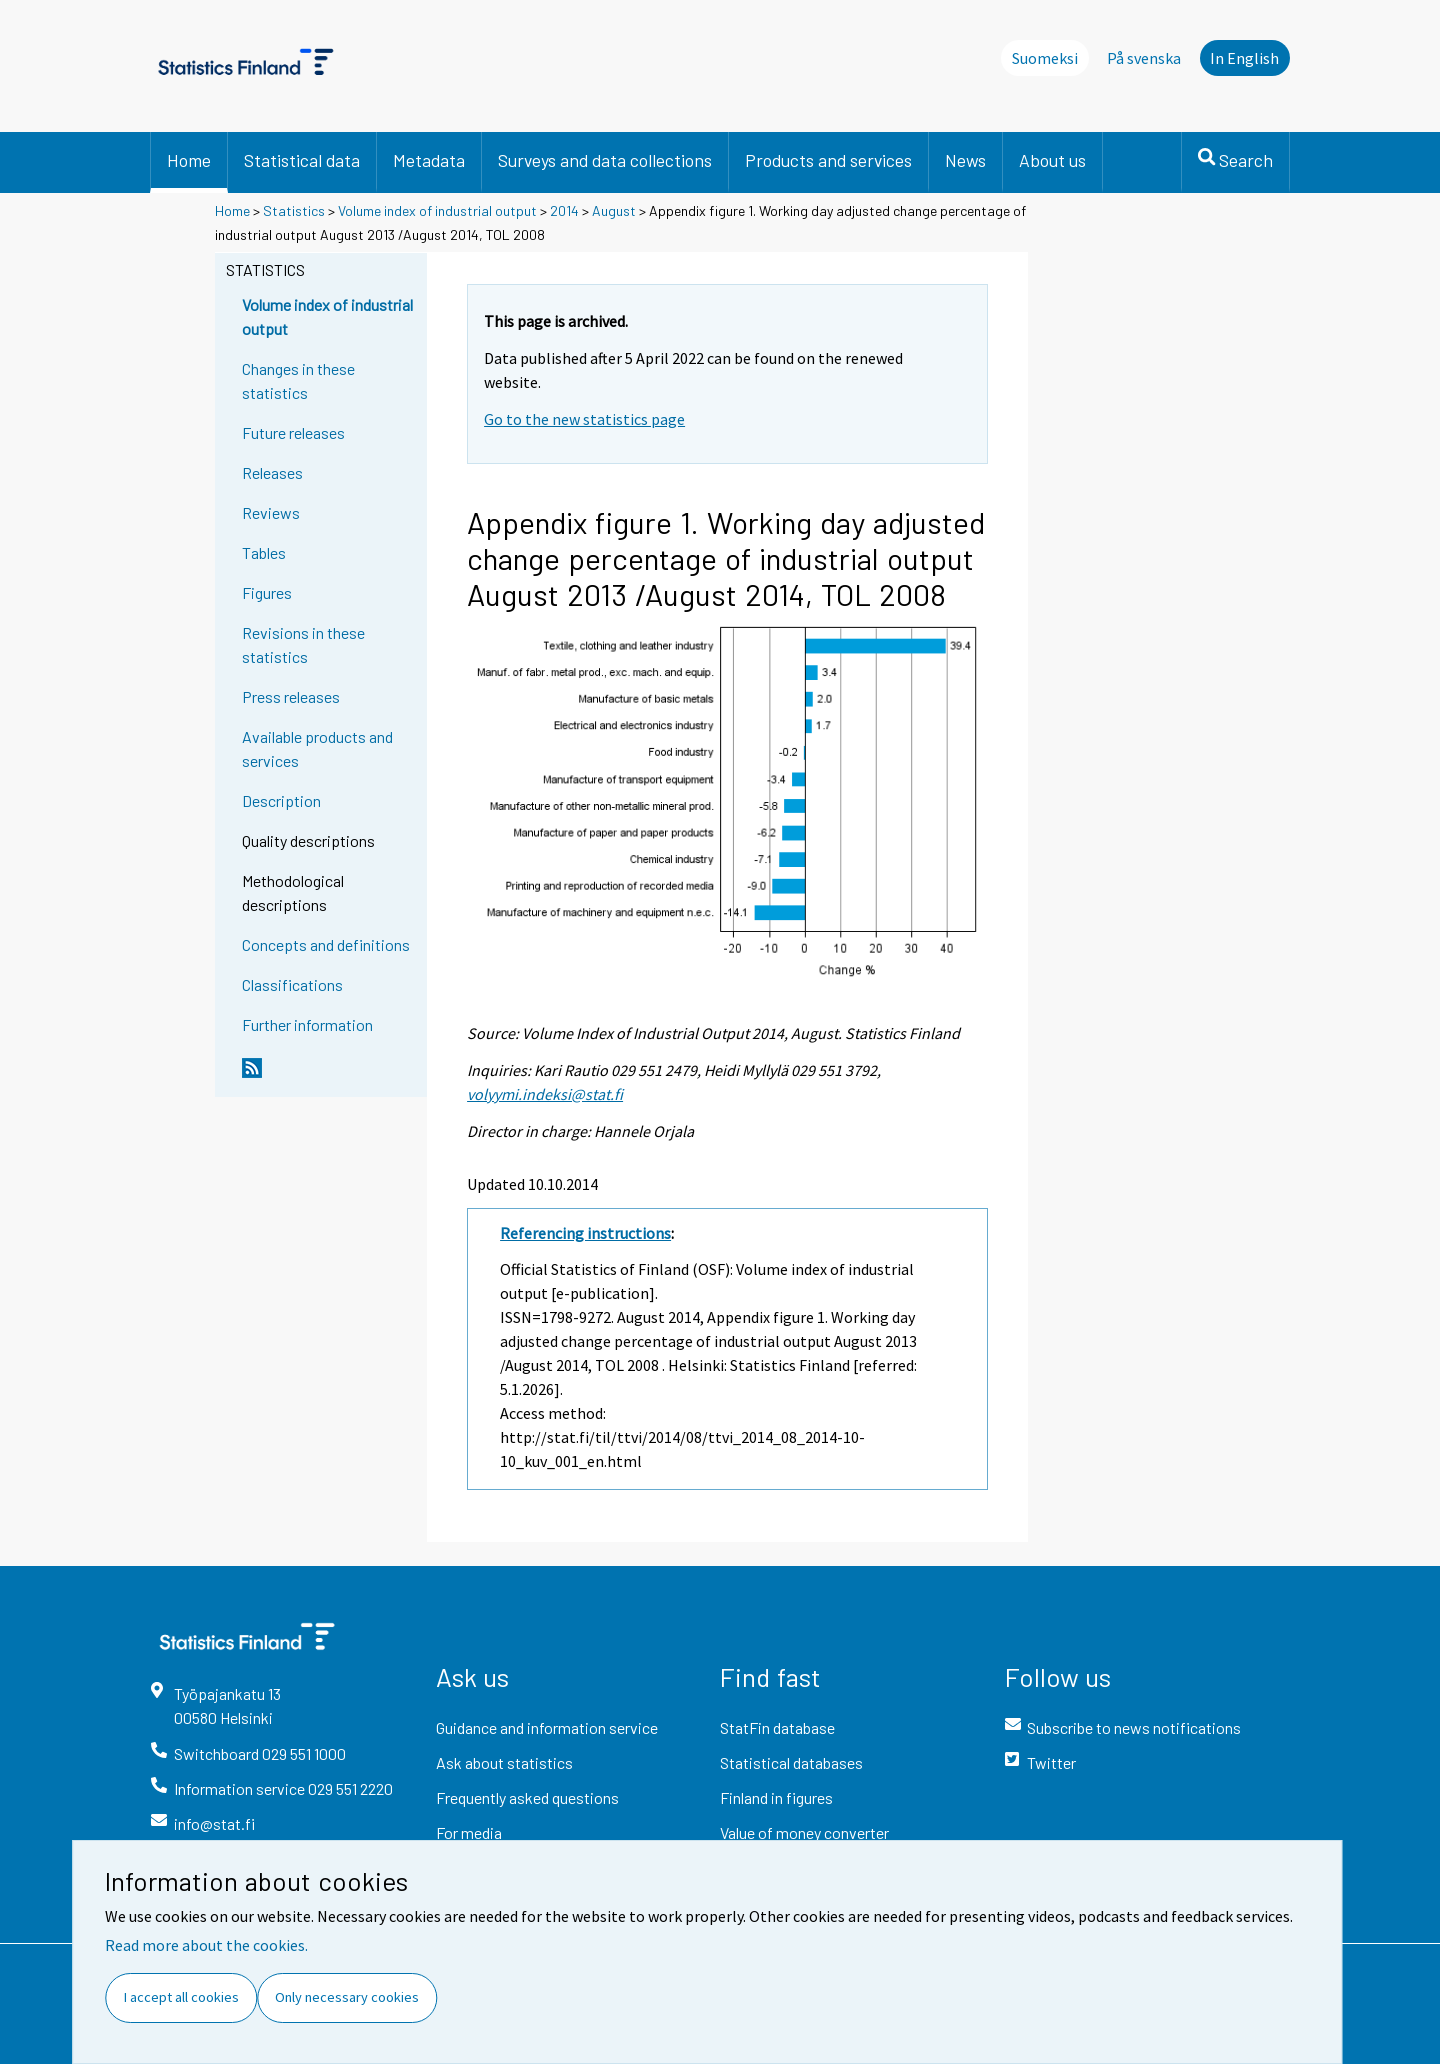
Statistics (294, 210)
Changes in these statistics (298, 380)
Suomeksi (1045, 58)
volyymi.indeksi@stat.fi (545, 1094)
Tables (264, 552)
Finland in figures (776, 1797)
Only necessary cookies (347, 1997)
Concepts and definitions (326, 944)
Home (189, 160)
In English (1244, 58)
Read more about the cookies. (206, 1945)
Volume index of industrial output (437, 210)
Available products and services (317, 748)
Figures (267, 592)
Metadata (429, 160)
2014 (564, 210)
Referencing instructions (585, 1233)
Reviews (271, 512)
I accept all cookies (181, 1997)
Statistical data (302, 160)
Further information (307, 1024)
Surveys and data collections (605, 160)
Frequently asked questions (527, 1797)
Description (281, 800)
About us (1052, 160)
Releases (272, 472)
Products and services (828, 160)
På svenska (1144, 58)
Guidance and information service (547, 1727)
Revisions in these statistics (303, 644)
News (965, 160)
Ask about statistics (504, 1762)
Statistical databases (791, 1762)
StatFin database (777, 1727)
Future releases (293, 432)
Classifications (292, 984)
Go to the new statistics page (584, 419)
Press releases (291, 696)
